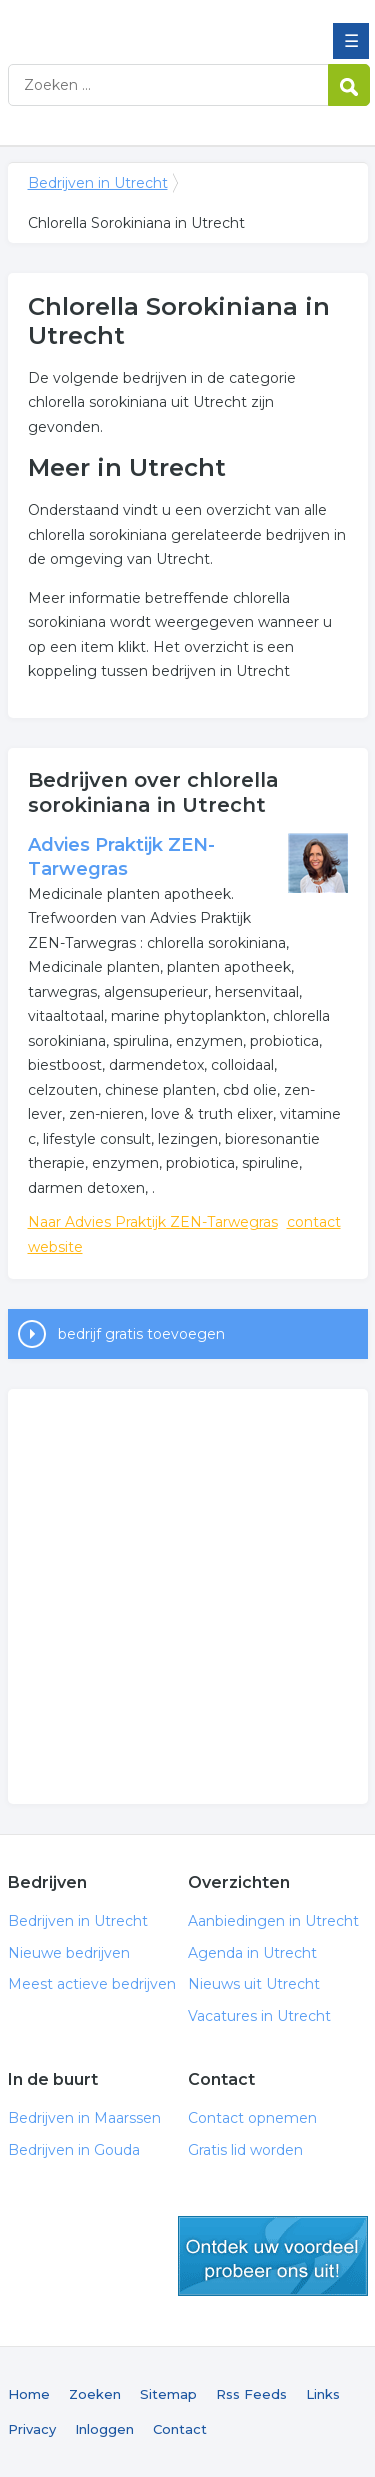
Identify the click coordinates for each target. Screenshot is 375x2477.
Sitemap (168, 2394)
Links (323, 2394)
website (55, 1247)
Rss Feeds (251, 2394)
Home (29, 2394)
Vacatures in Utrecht (259, 2016)
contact (314, 1222)
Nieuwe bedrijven (69, 1953)
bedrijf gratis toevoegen (141, 1334)
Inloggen (104, 2429)
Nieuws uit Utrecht (254, 1984)
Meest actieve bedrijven (92, 1984)
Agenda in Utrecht (252, 1953)
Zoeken (95, 2394)
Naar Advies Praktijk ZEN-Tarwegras (153, 1222)
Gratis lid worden (245, 2150)
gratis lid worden (273, 2256)
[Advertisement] (187, 1596)
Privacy (32, 2429)
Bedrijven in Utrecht (153, 23)
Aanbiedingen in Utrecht (273, 1921)
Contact (180, 2429)
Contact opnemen (252, 2118)
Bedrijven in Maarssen (84, 2118)
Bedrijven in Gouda (74, 2150)
